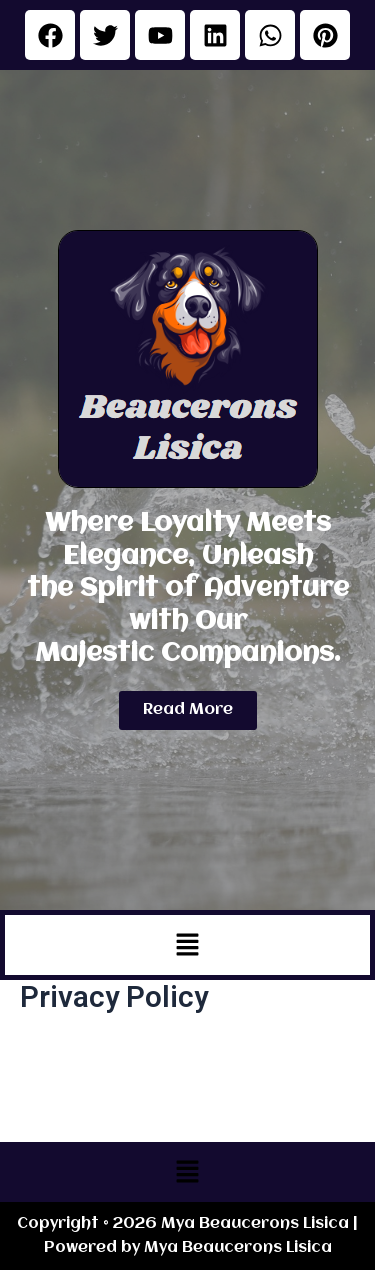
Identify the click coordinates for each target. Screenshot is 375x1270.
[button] (187, 945)
